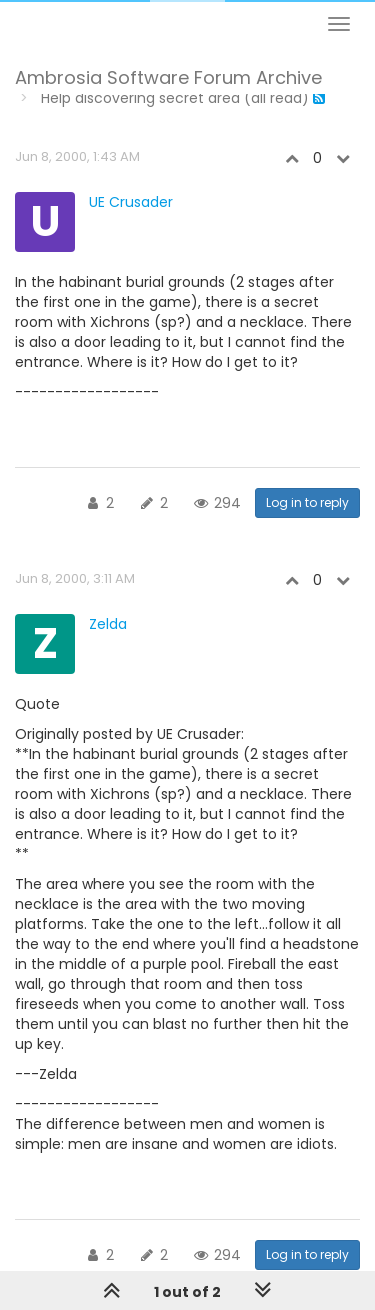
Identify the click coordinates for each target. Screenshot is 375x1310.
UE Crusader (131, 202)
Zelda (108, 624)
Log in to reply (307, 502)
